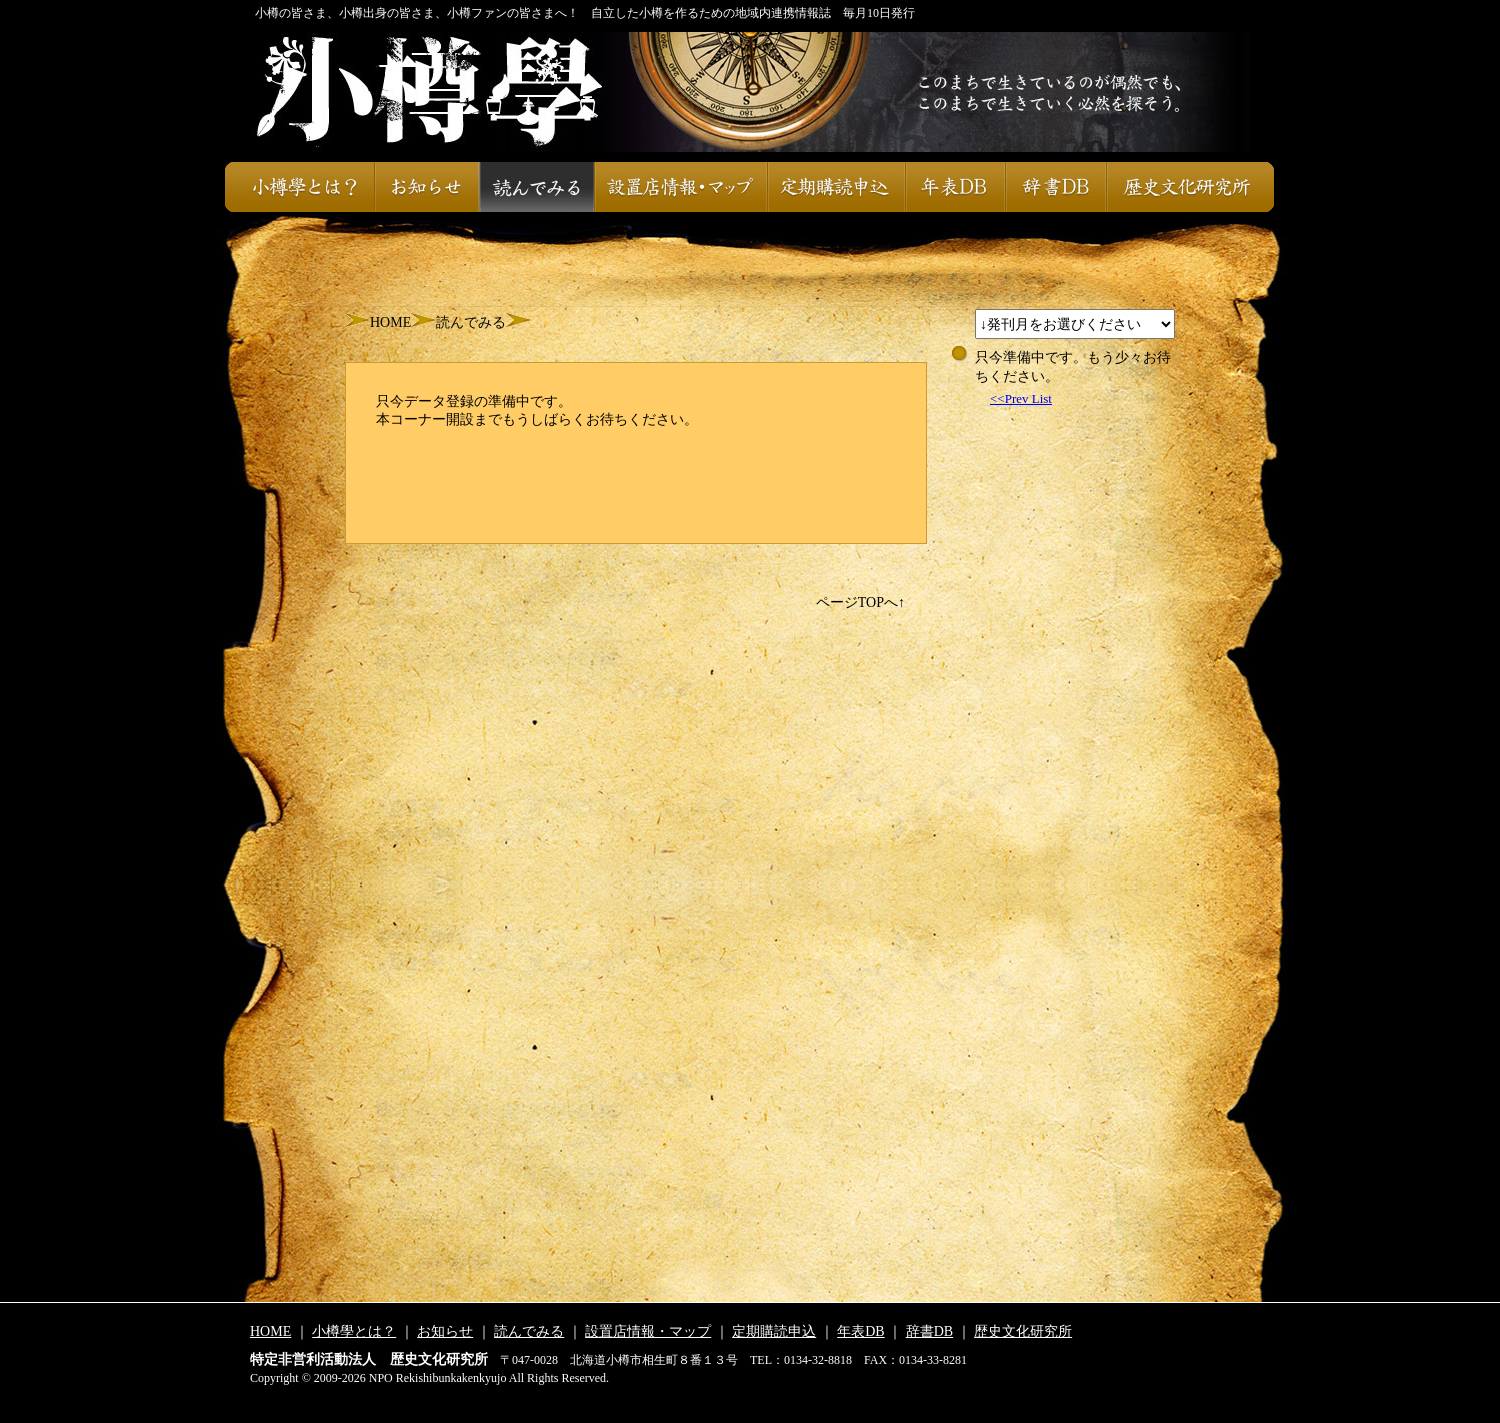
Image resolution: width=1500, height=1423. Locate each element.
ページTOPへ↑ (860, 602)
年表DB (955, 187)
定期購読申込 (836, 187)
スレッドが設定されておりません (1075, 324)
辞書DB (1055, 187)
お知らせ (426, 187)
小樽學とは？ (299, 187)
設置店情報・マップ (680, 187)
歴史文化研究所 (1190, 187)
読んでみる (536, 187)
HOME (390, 322)
